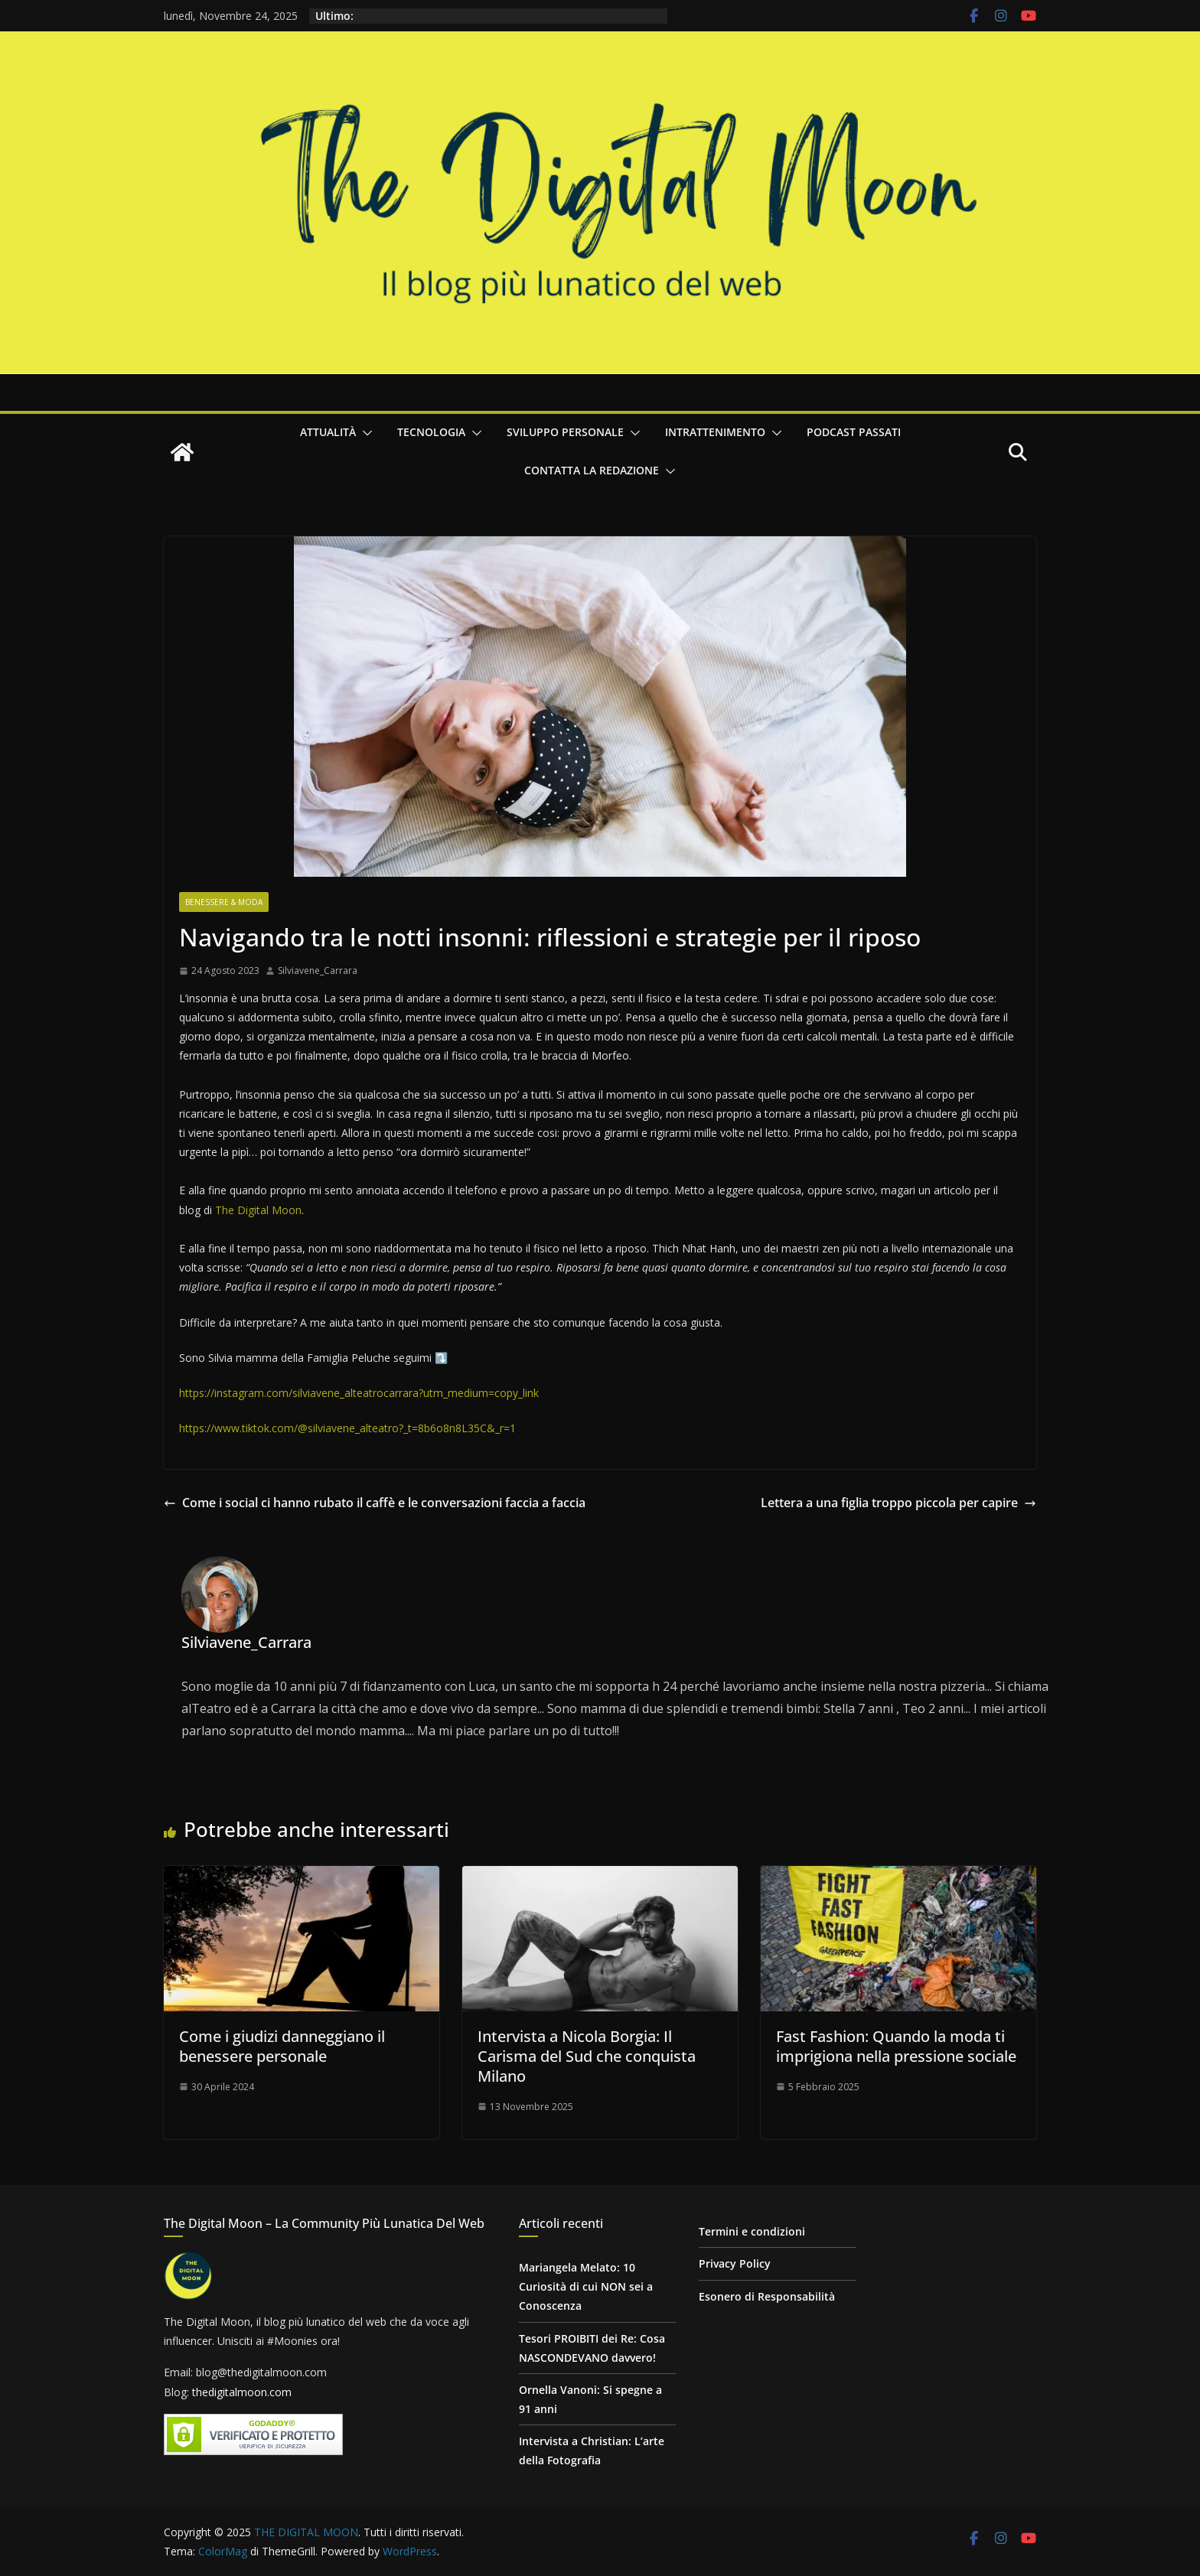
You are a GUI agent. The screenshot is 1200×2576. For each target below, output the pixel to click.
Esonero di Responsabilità (767, 2296)
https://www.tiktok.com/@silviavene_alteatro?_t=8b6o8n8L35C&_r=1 (347, 1428)
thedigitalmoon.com (242, 2392)
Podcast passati (854, 432)
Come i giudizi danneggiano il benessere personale (282, 2046)
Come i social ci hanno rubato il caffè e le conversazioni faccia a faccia (374, 1502)
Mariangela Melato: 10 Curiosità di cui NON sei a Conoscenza (586, 2286)
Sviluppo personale (565, 432)
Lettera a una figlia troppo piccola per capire (898, 1502)
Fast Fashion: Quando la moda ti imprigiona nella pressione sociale (896, 2046)
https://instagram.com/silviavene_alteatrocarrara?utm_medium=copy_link (359, 1393)
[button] (364, 433)
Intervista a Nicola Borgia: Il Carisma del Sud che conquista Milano (587, 2056)
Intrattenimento (715, 432)
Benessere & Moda (223, 902)
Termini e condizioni (752, 2231)
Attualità (328, 432)
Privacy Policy (735, 2263)
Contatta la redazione (591, 470)
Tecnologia (431, 432)
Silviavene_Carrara (317, 970)
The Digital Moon (258, 1210)
